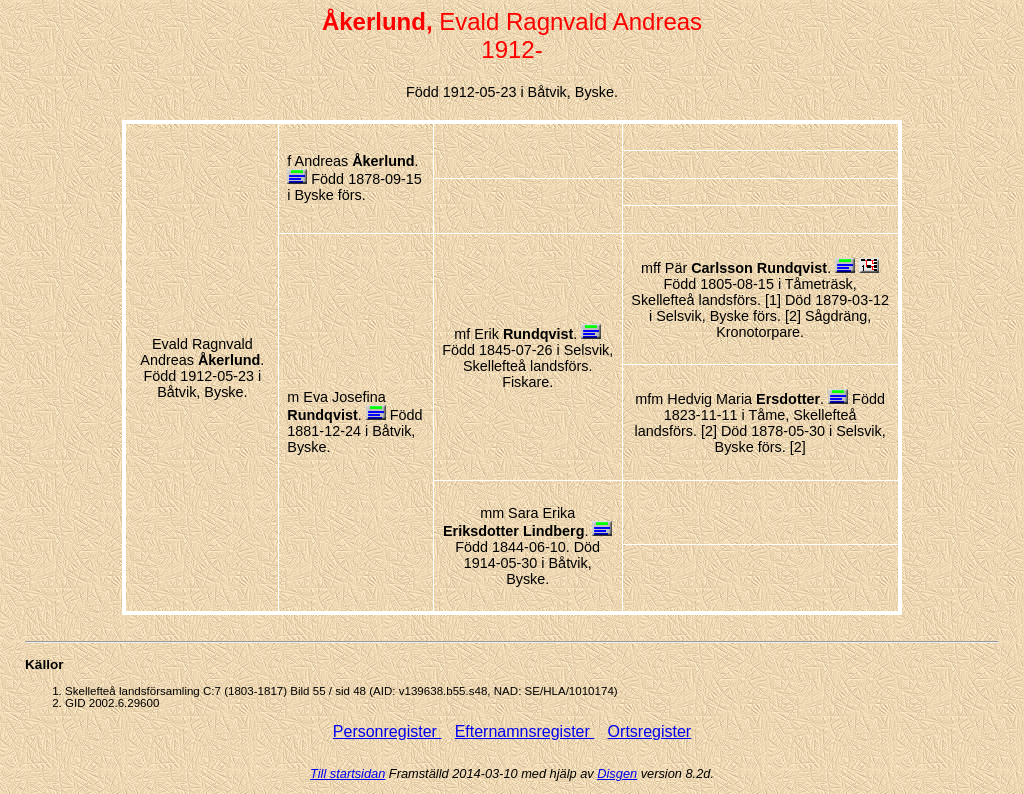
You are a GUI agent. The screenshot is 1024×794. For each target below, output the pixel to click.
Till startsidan (347, 773)
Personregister (387, 731)
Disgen (617, 773)
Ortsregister (650, 731)
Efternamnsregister (525, 731)
